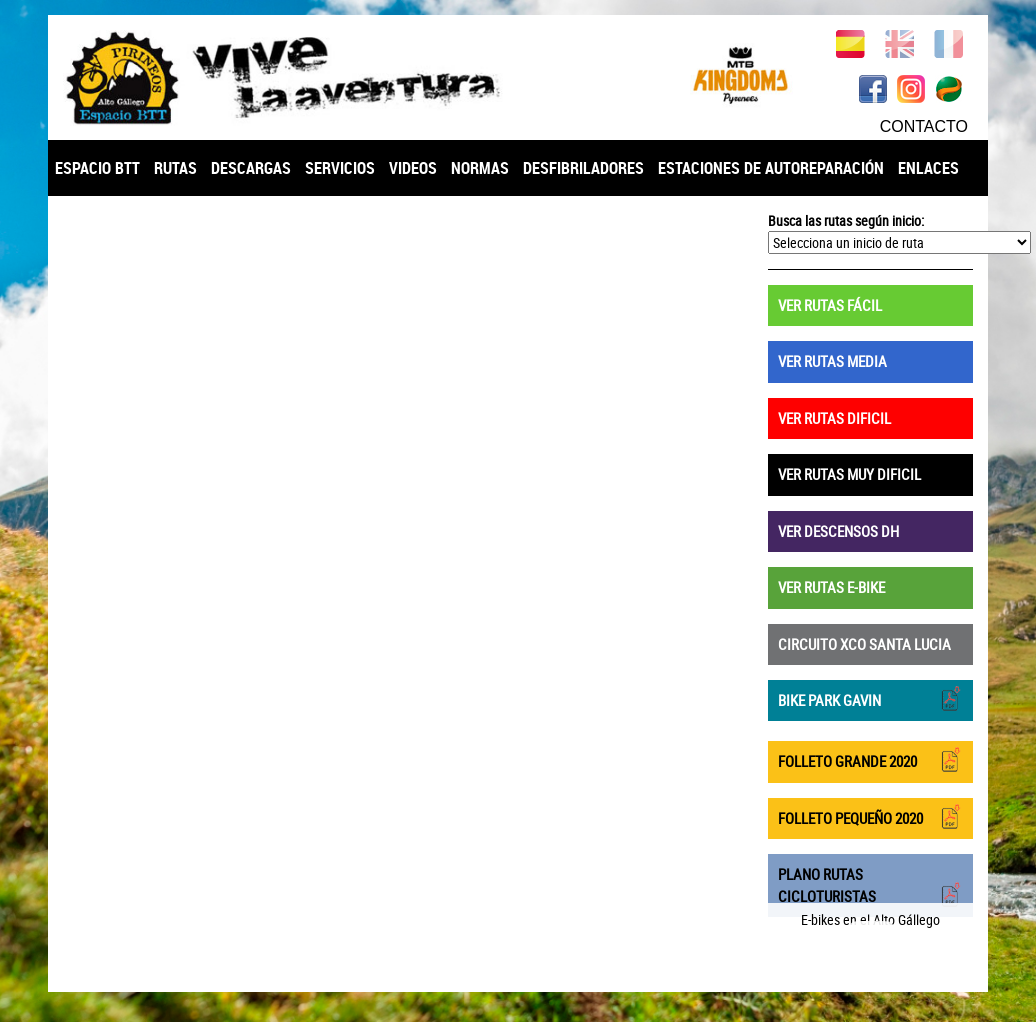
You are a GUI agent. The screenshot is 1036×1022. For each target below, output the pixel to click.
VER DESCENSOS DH (838, 531)
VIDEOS (413, 168)
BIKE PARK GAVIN (870, 698)
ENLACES (928, 168)
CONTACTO (924, 126)
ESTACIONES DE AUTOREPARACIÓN (771, 168)
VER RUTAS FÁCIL (830, 305)
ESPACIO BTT (97, 168)
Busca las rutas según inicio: (846, 220)
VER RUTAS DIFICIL (834, 418)
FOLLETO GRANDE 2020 (870, 759)
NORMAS (480, 168)
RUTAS (175, 168)
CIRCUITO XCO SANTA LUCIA (864, 644)
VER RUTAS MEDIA (832, 361)
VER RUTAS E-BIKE (831, 587)
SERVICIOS (340, 168)
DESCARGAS (251, 168)
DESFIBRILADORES (583, 168)
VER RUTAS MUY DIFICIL (849, 474)
